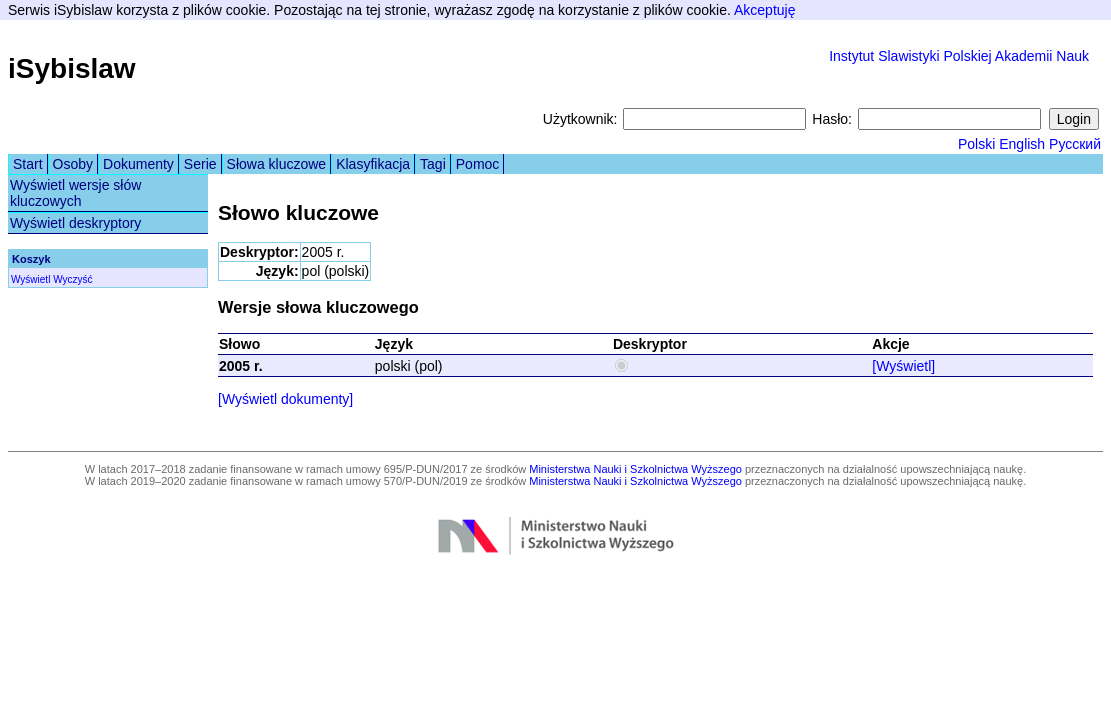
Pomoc (478, 164)
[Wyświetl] (903, 366)
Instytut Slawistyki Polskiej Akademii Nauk (959, 56)
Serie (200, 164)
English (1022, 144)
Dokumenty (138, 164)
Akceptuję (764, 10)
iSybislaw (72, 68)
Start (28, 164)
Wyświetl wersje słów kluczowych (75, 193)
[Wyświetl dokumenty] (285, 399)
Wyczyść (72, 279)
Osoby (73, 164)
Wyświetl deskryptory (75, 223)
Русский (1075, 144)
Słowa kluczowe (277, 164)
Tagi (433, 164)
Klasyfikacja (373, 164)
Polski (976, 144)
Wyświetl (30, 279)
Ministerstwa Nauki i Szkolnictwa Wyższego (635, 469)
